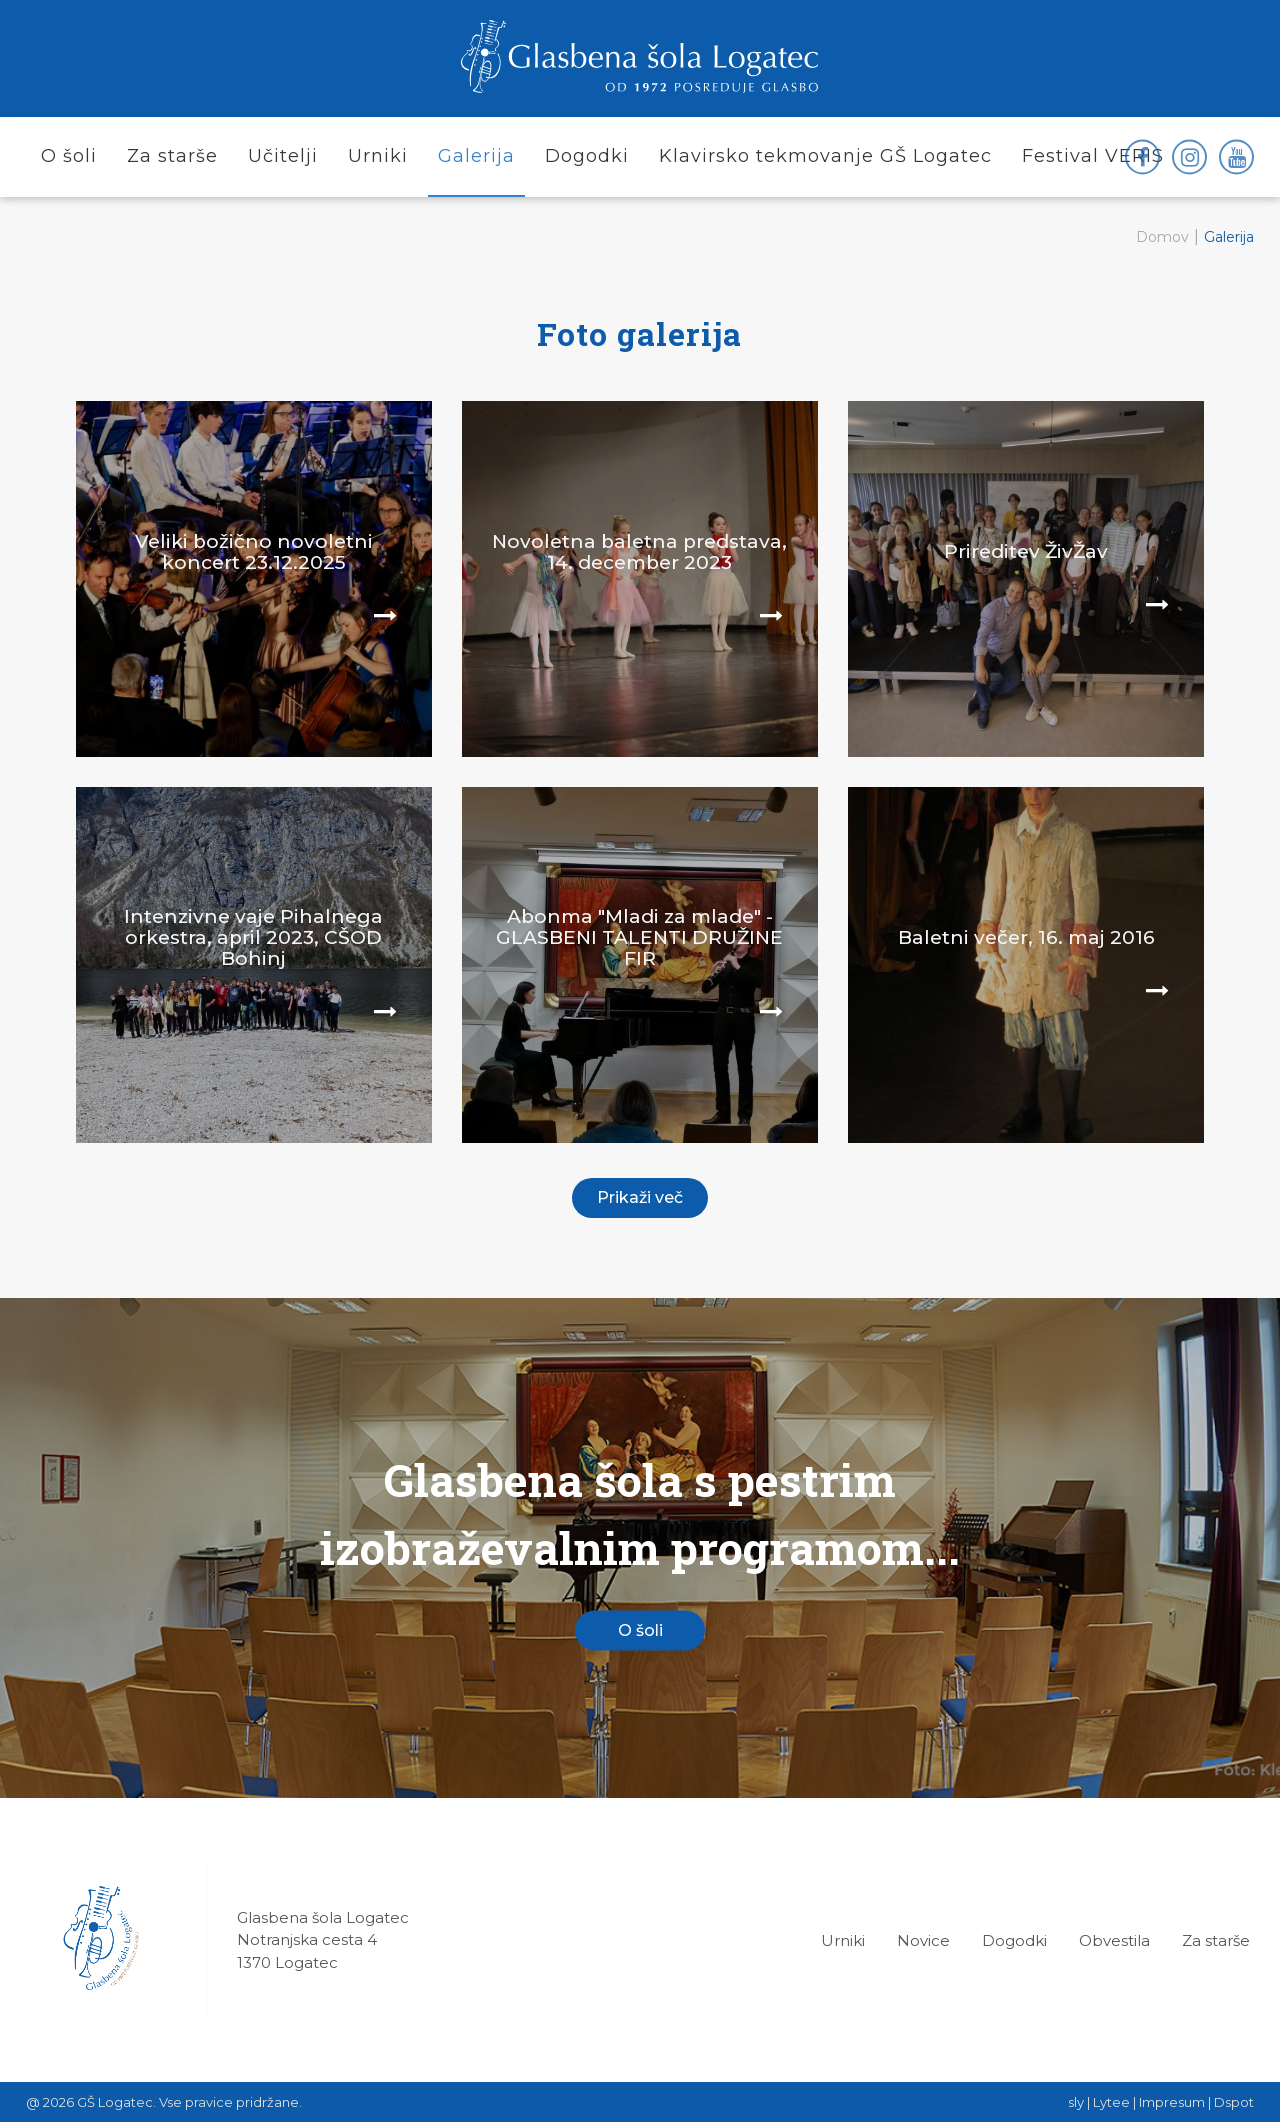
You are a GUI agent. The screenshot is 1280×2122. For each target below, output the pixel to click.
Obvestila (1114, 1940)
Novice (923, 1940)
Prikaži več (640, 1197)
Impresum (1172, 2102)
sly (1076, 2102)
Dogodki (1014, 1940)
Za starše (1216, 1940)
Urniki (843, 1940)
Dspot (1234, 2102)
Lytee (1111, 2102)
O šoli (640, 1630)
